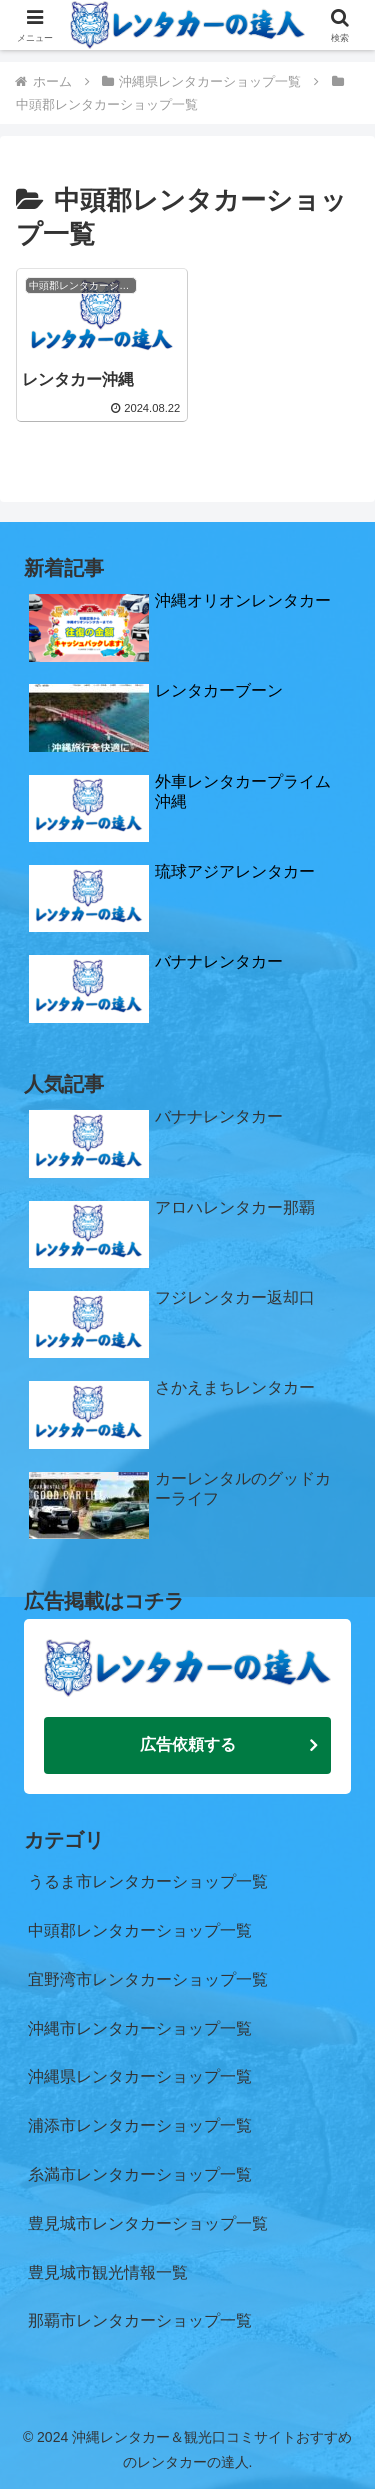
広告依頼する (188, 1741)
